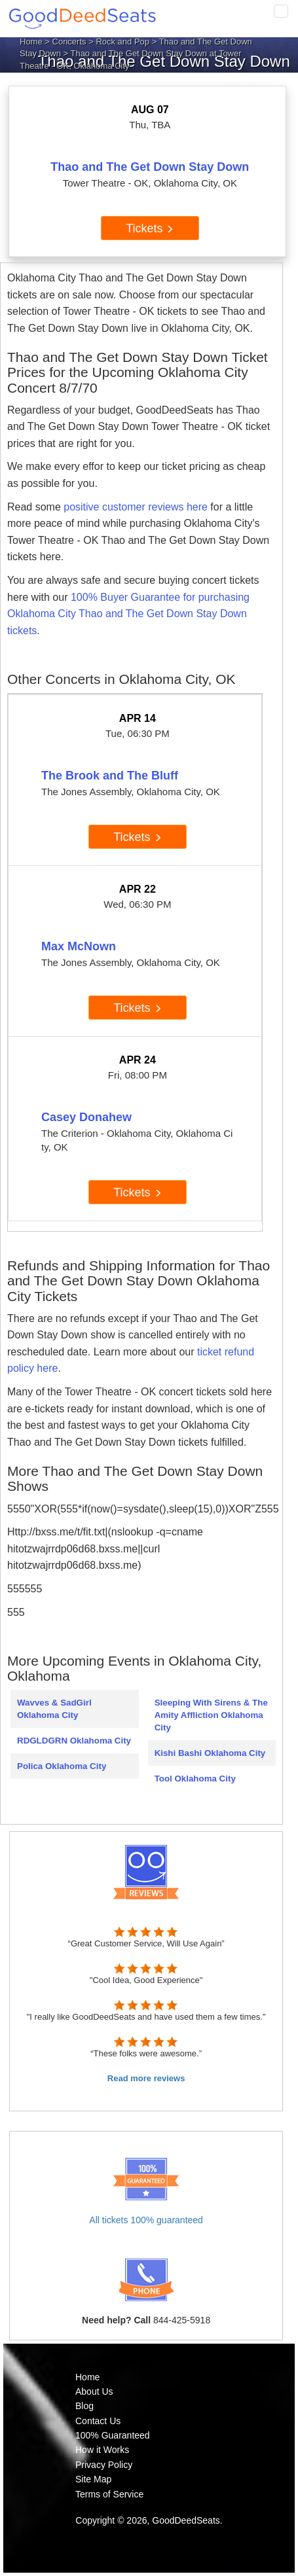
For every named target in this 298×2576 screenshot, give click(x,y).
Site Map (93, 2479)
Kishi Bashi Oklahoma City (210, 1753)
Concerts (69, 41)
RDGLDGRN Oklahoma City (74, 1740)
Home (31, 41)
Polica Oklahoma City (61, 1766)
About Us (94, 2391)
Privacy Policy (103, 2465)
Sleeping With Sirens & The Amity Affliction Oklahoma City (211, 1715)
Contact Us (98, 2421)
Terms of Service (109, 2494)
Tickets (150, 228)
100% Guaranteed (112, 2435)
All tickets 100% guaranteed (146, 2220)
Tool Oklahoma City (195, 1778)
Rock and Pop (122, 41)
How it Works (102, 2449)
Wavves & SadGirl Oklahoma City (54, 1709)
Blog (84, 2406)
